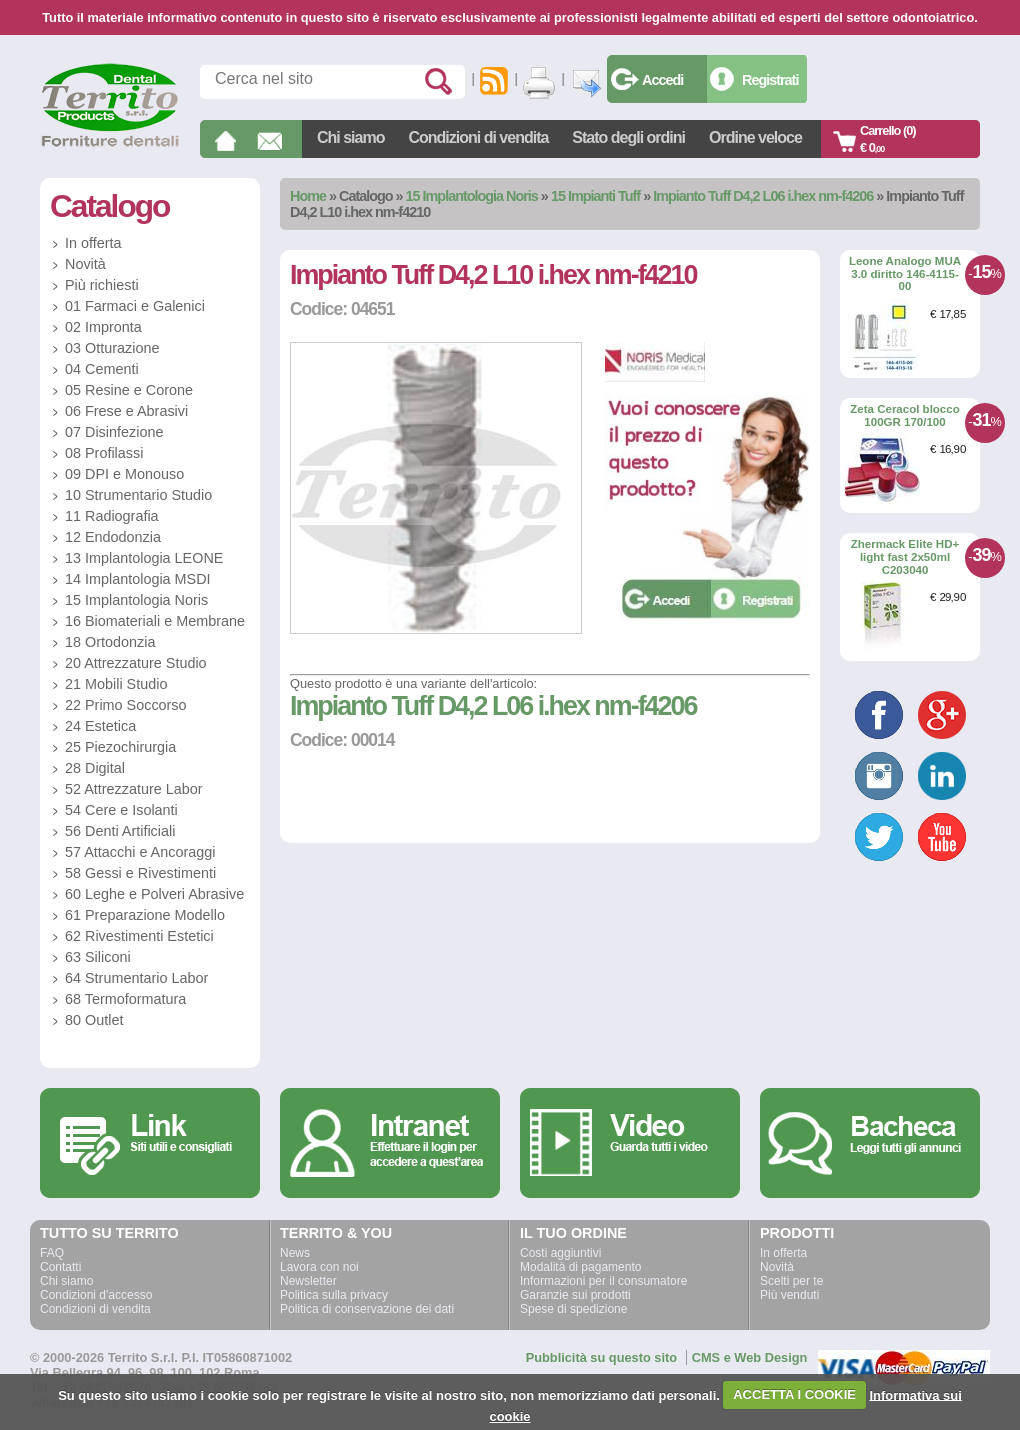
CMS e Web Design (750, 1357)
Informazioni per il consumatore (603, 1281)
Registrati (770, 80)
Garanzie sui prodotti (575, 1295)
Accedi (662, 80)
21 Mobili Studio (116, 684)
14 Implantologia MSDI (138, 579)
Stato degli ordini (628, 137)
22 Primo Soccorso (126, 705)
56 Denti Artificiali (120, 831)
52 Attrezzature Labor (134, 789)
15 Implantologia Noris (472, 196)
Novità (85, 264)
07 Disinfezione (114, 432)
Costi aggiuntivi (560, 1253)
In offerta (93, 243)
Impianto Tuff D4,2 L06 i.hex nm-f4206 (763, 196)
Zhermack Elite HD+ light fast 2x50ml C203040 (905, 556)
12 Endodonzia (113, 537)
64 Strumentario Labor (136, 978)
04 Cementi (102, 369)
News (295, 1253)
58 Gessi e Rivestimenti (140, 873)
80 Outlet (94, 1020)
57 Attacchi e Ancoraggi (140, 852)
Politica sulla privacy (334, 1295)
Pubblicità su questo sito (601, 1357)
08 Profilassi (104, 453)
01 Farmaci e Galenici (135, 306)
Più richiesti (102, 285)
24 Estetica (100, 726)
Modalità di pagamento (580, 1267)
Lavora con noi (319, 1267)
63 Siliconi (98, 957)
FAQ (52, 1253)
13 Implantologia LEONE (144, 558)
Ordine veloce (755, 137)
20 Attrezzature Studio (136, 663)
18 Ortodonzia (110, 642)
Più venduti (789, 1295)
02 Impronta (103, 327)
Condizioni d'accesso (96, 1295)
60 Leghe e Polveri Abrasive (154, 894)
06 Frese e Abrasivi (126, 411)
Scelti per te (791, 1281)
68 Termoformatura (125, 999)
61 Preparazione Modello (145, 915)
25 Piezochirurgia (120, 747)
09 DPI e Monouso (124, 474)
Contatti (60, 1267)
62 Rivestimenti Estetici (139, 936)
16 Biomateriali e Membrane (155, 621)
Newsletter (308, 1281)
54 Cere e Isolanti (121, 810)
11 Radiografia (112, 516)
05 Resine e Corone (129, 390)
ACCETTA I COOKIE (794, 1394)
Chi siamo (350, 137)
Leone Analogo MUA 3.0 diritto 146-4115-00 (905, 273)
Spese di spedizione (573, 1309)
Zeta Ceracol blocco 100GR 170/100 (904, 415)
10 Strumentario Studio (138, 495)
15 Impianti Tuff (595, 196)
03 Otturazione (112, 348)
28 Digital (95, 768)
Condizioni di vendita (478, 137)
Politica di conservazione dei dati (367, 1309)
